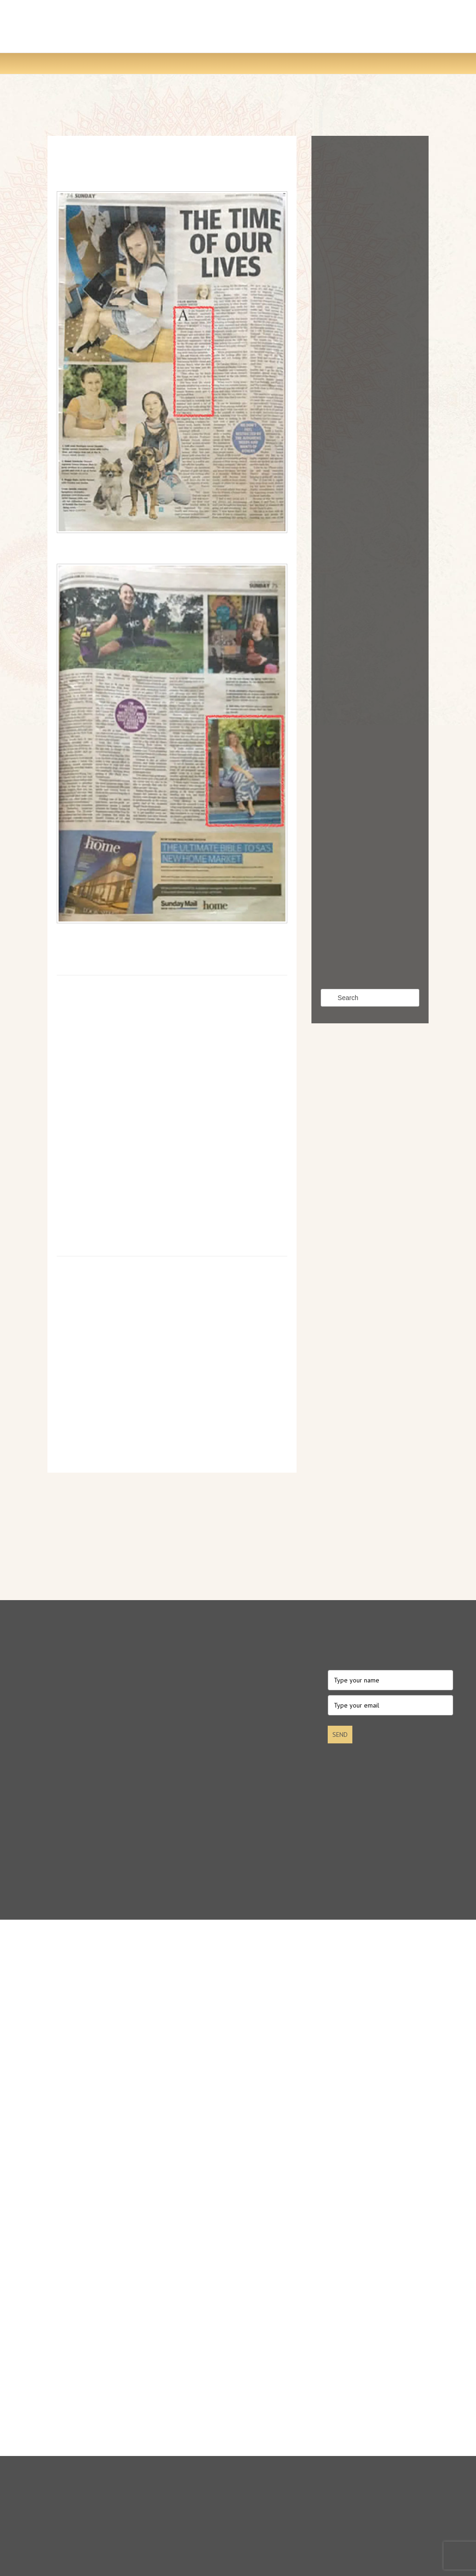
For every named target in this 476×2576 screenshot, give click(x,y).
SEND (340, 1734)
